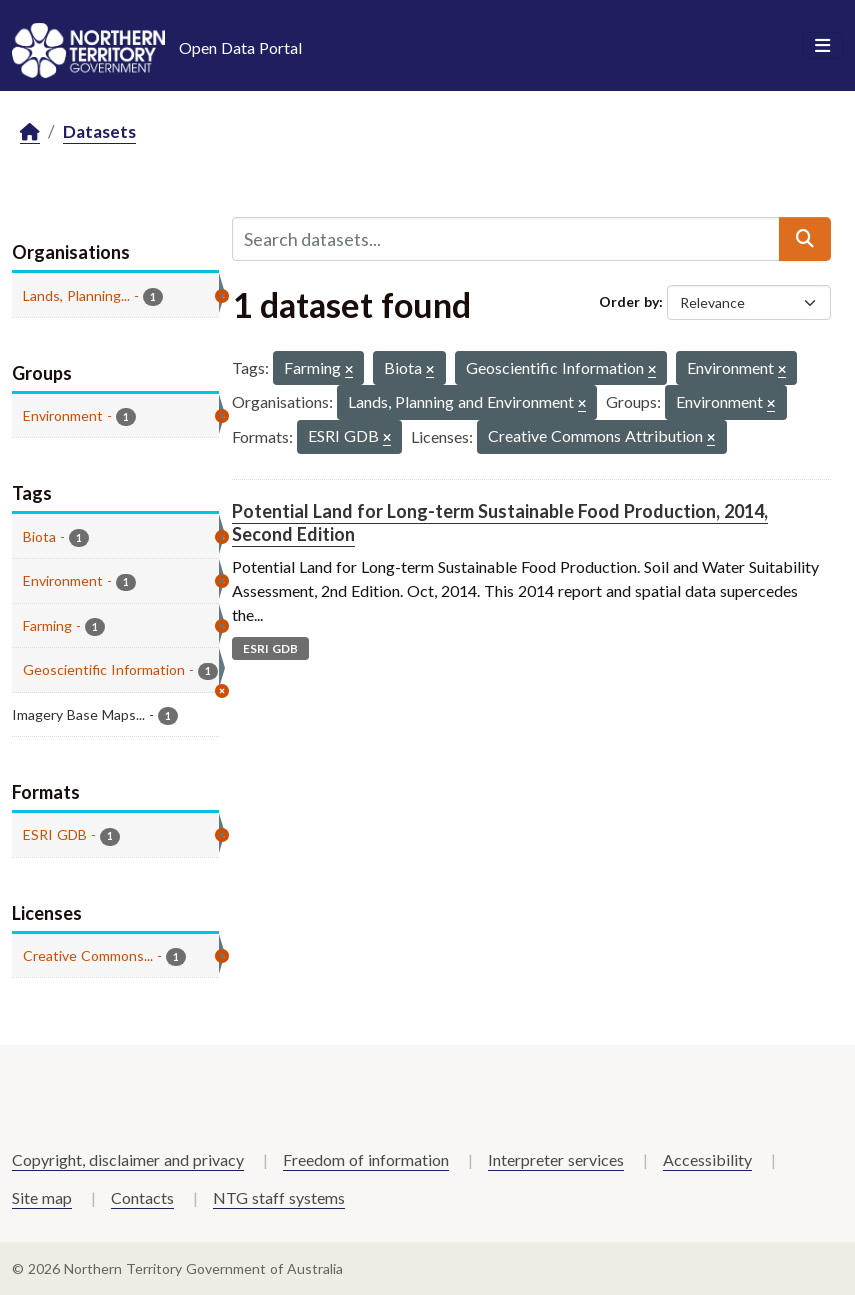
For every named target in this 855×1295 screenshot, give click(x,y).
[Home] (30, 132)
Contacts (142, 1197)
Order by (629, 301)
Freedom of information (366, 1159)
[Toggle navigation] (822, 46)
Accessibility (707, 1159)
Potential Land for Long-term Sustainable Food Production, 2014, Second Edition (500, 522)
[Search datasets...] (506, 239)
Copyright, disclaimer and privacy (128, 1159)
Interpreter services (556, 1159)
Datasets (99, 131)
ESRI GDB (270, 648)
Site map (42, 1197)
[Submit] (805, 239)
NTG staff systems (279, 1197)
